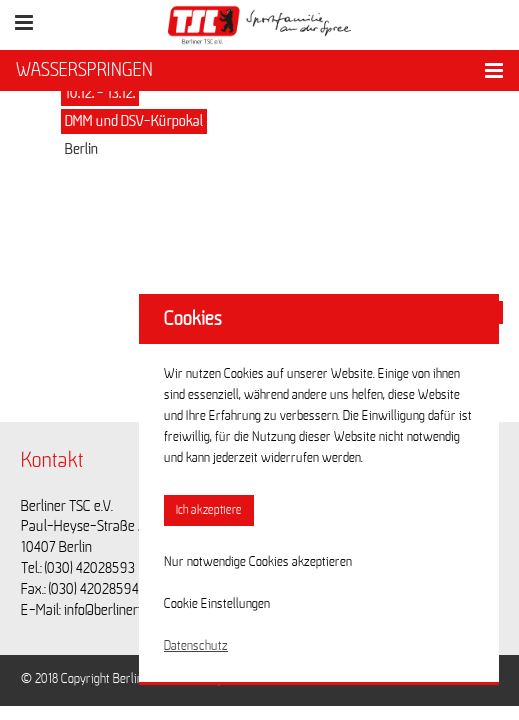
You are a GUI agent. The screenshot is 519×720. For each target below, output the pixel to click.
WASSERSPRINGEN (84, 70)
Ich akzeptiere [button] (209, 510)
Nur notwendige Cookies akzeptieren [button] (258, 562)
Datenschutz (196, 646)
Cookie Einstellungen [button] (217, 604)
